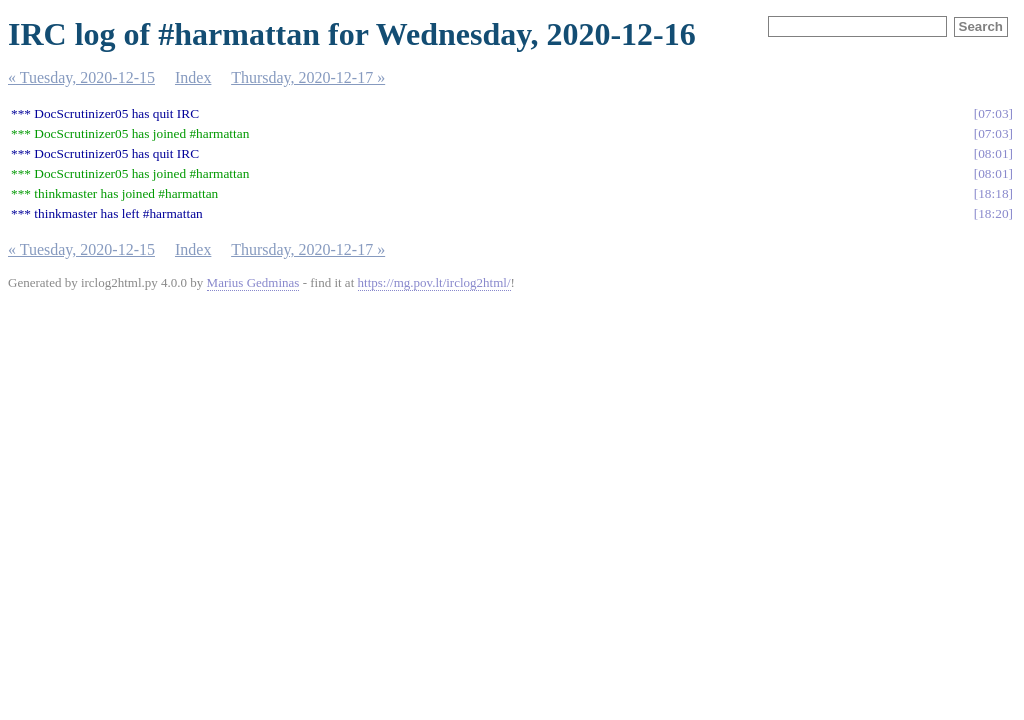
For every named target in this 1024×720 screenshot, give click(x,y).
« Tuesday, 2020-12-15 (81, 77)
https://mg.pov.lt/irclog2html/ (434, 282)
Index (193, 77)
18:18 (993, 193)
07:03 (993, 113)
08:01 (993, 153)
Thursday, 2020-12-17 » (308, 77)
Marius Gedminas (253, 282)
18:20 (993, 213)
